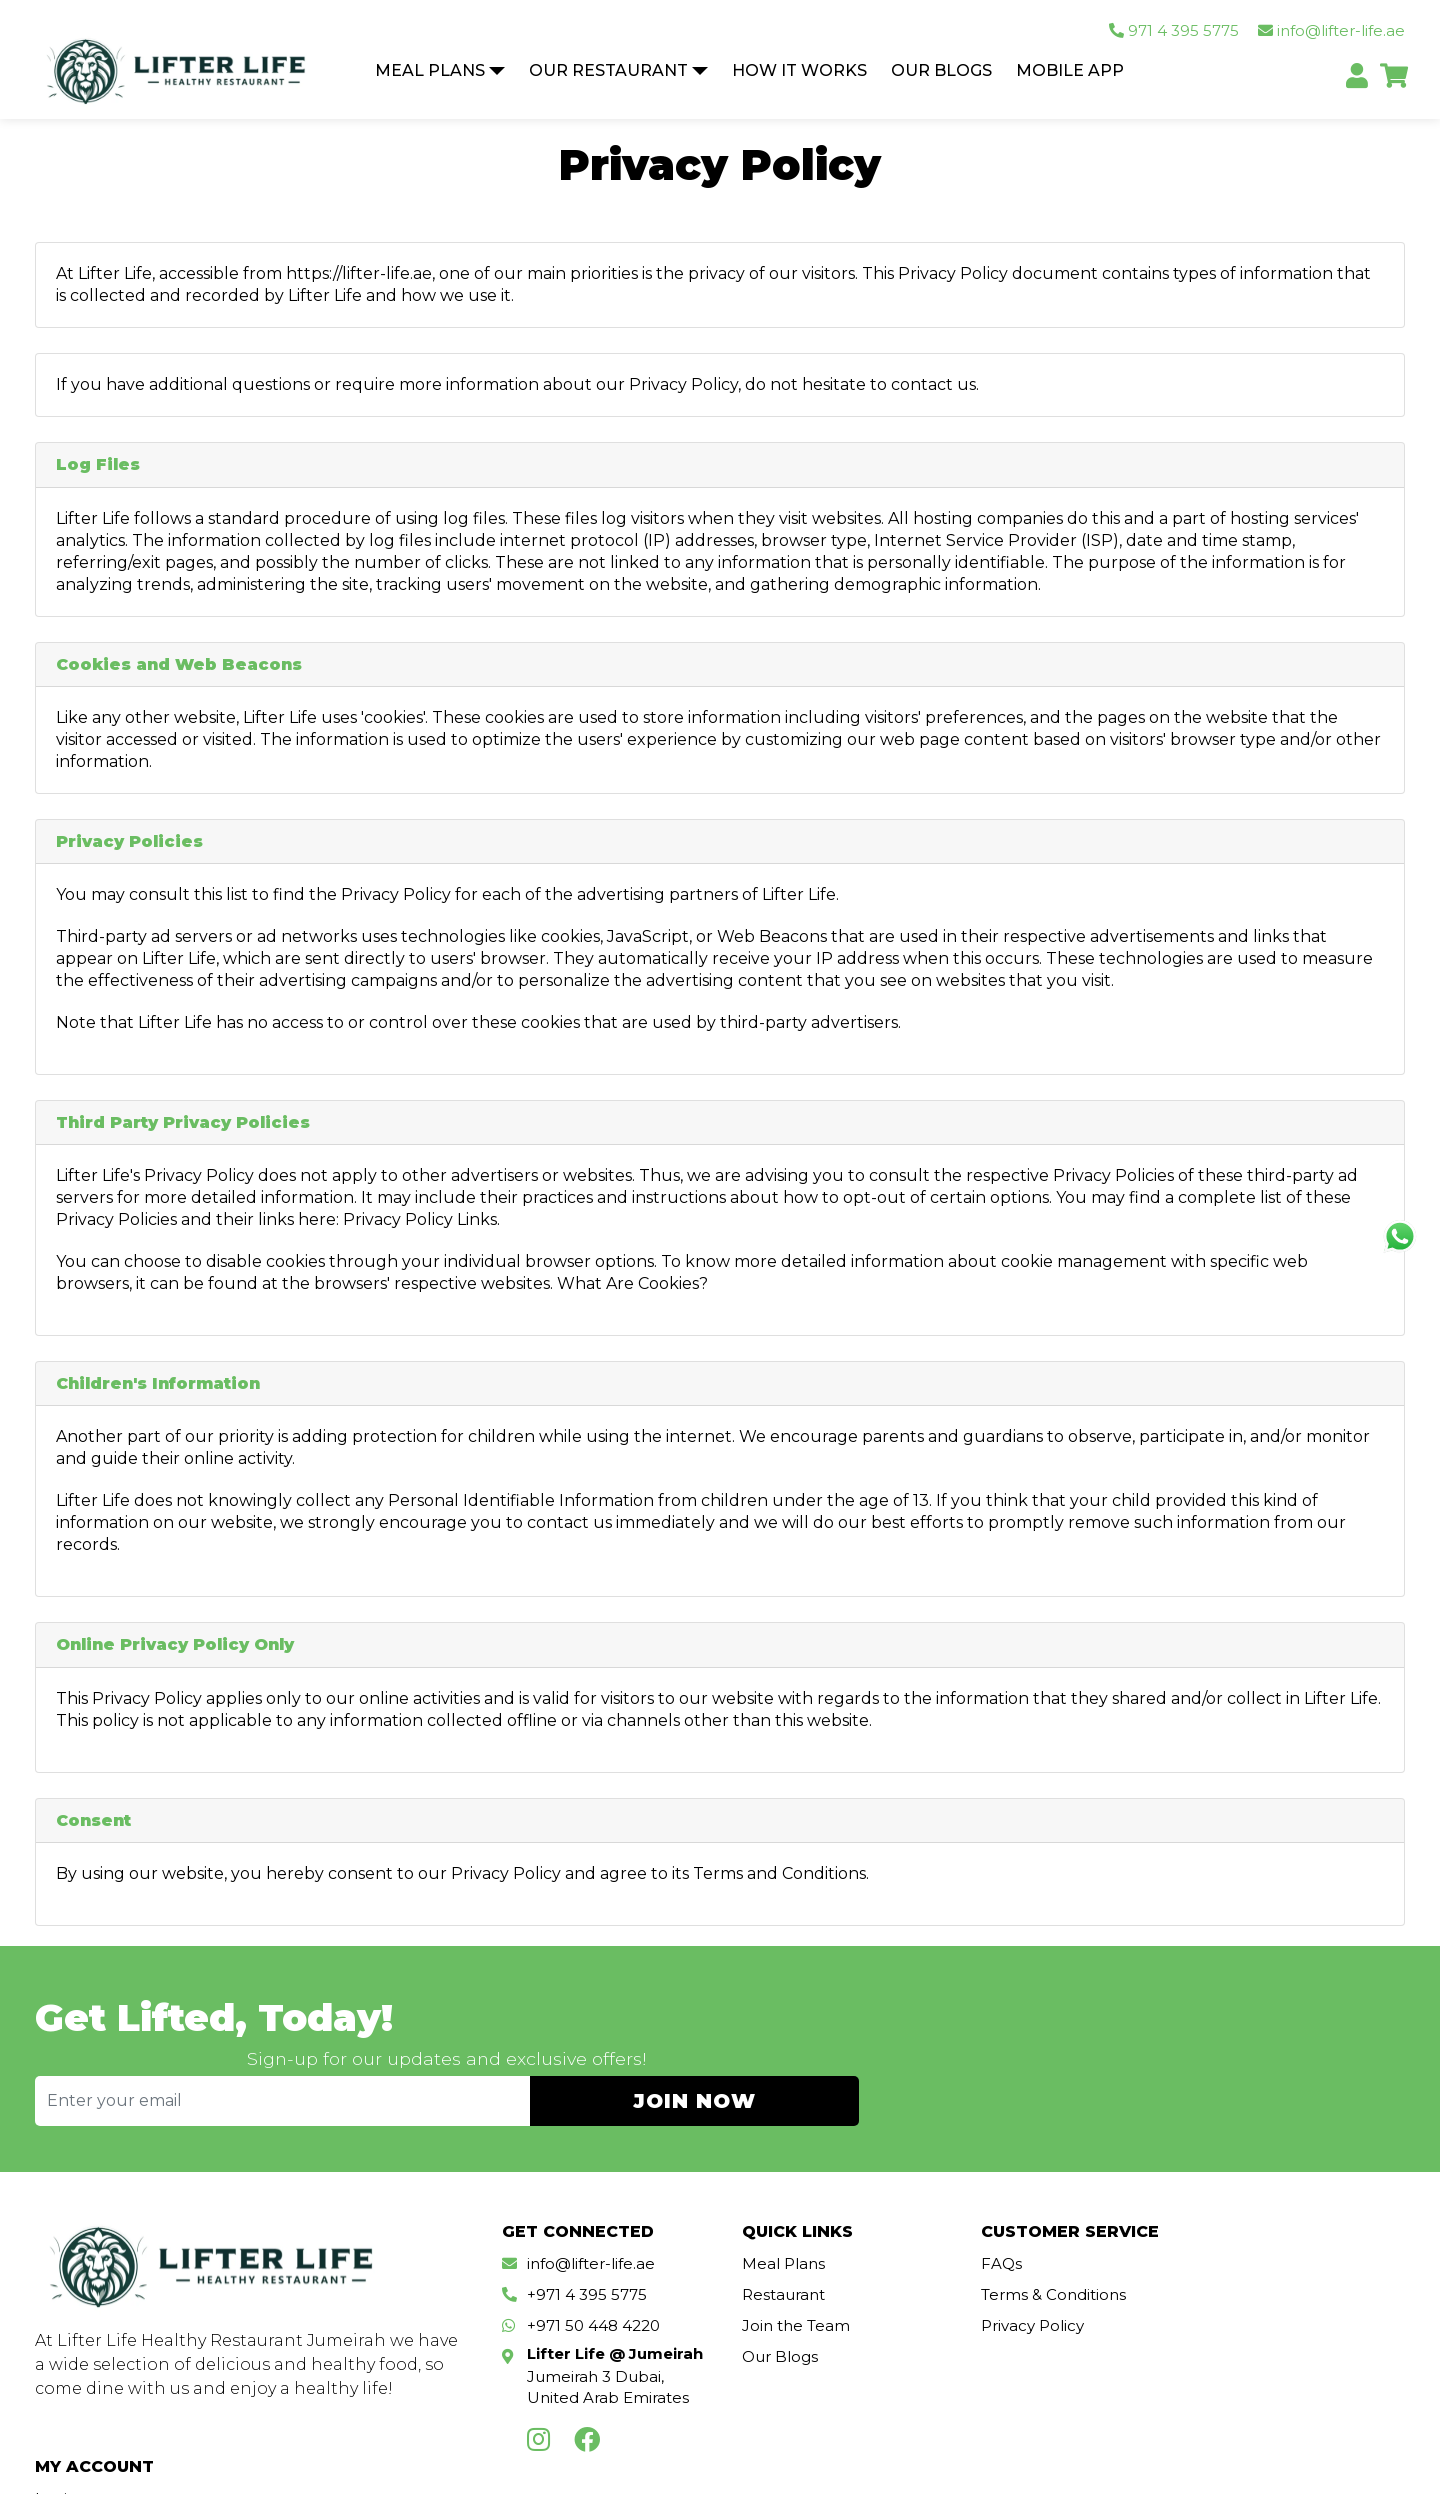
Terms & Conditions (1040, 2268)
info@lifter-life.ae (1331, 31)
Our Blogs (941, 71)
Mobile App (1070, 71)
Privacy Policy (1019, 2299)
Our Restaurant (608, 71)
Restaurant (776, 2268)
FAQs (988, 2237)
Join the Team (789, 2299)
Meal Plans (430, 71)
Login (1223, 2237)
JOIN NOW (1271, 2045)
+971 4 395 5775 (587, 2268)
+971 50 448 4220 (593, 2299)
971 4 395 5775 (1174, 31)
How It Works (799, 71)
